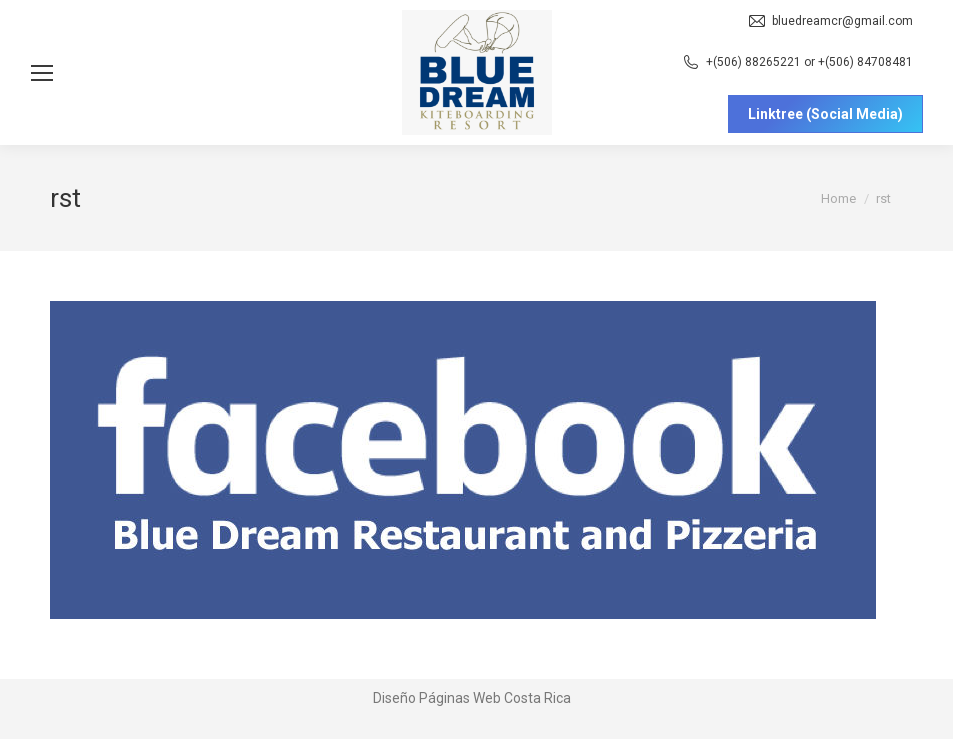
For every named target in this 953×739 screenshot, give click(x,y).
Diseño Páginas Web (437, 698)
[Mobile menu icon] (42, 73)
